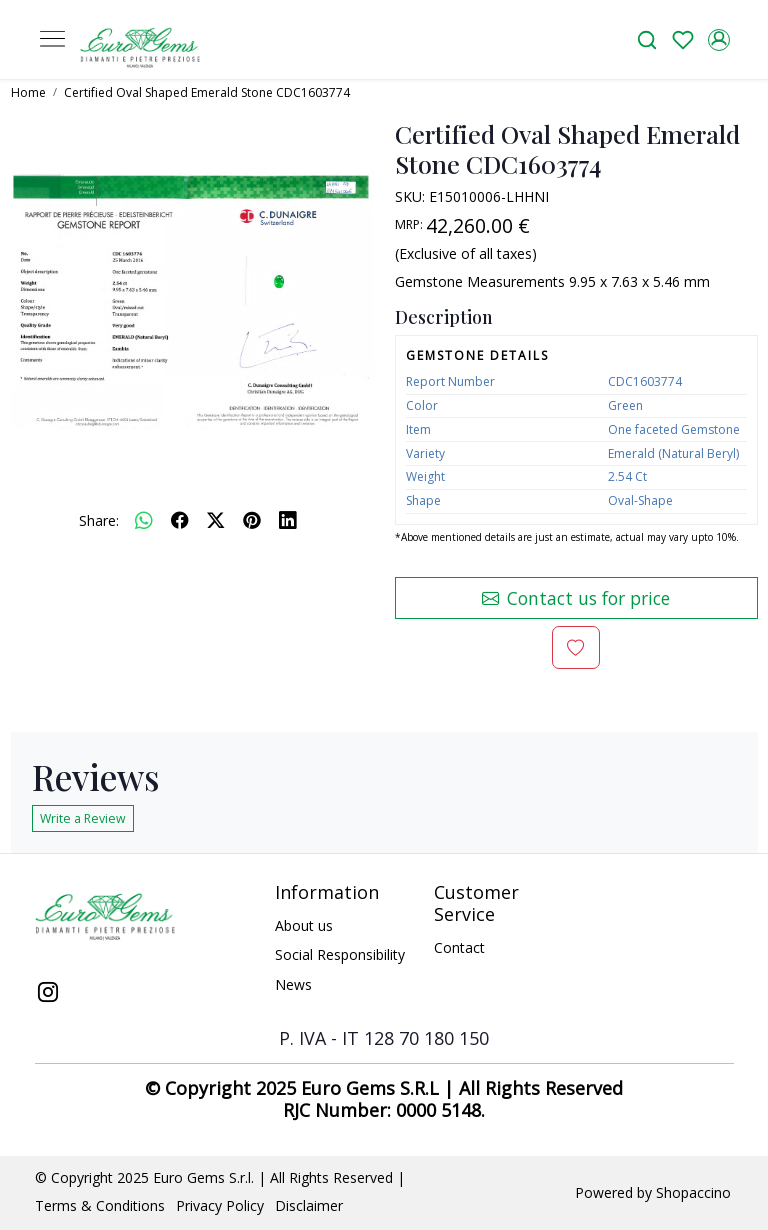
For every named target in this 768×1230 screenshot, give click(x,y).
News (293, 984)
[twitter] (216, 520)
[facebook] (180, 520)
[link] (647, 39)
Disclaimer (309, 1205)
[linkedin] (288, 520)
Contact (459, 947)
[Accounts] (719, 40)
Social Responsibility (340, 954)
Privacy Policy (220, 1205)
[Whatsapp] (144, 520)
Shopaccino (693, 1192)
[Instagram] (48, 994)
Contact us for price (576, 598)
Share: (99, 520)
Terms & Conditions (100, 1205)
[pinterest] (252, 520)
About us (304, 925)
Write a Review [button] (83, 818)
